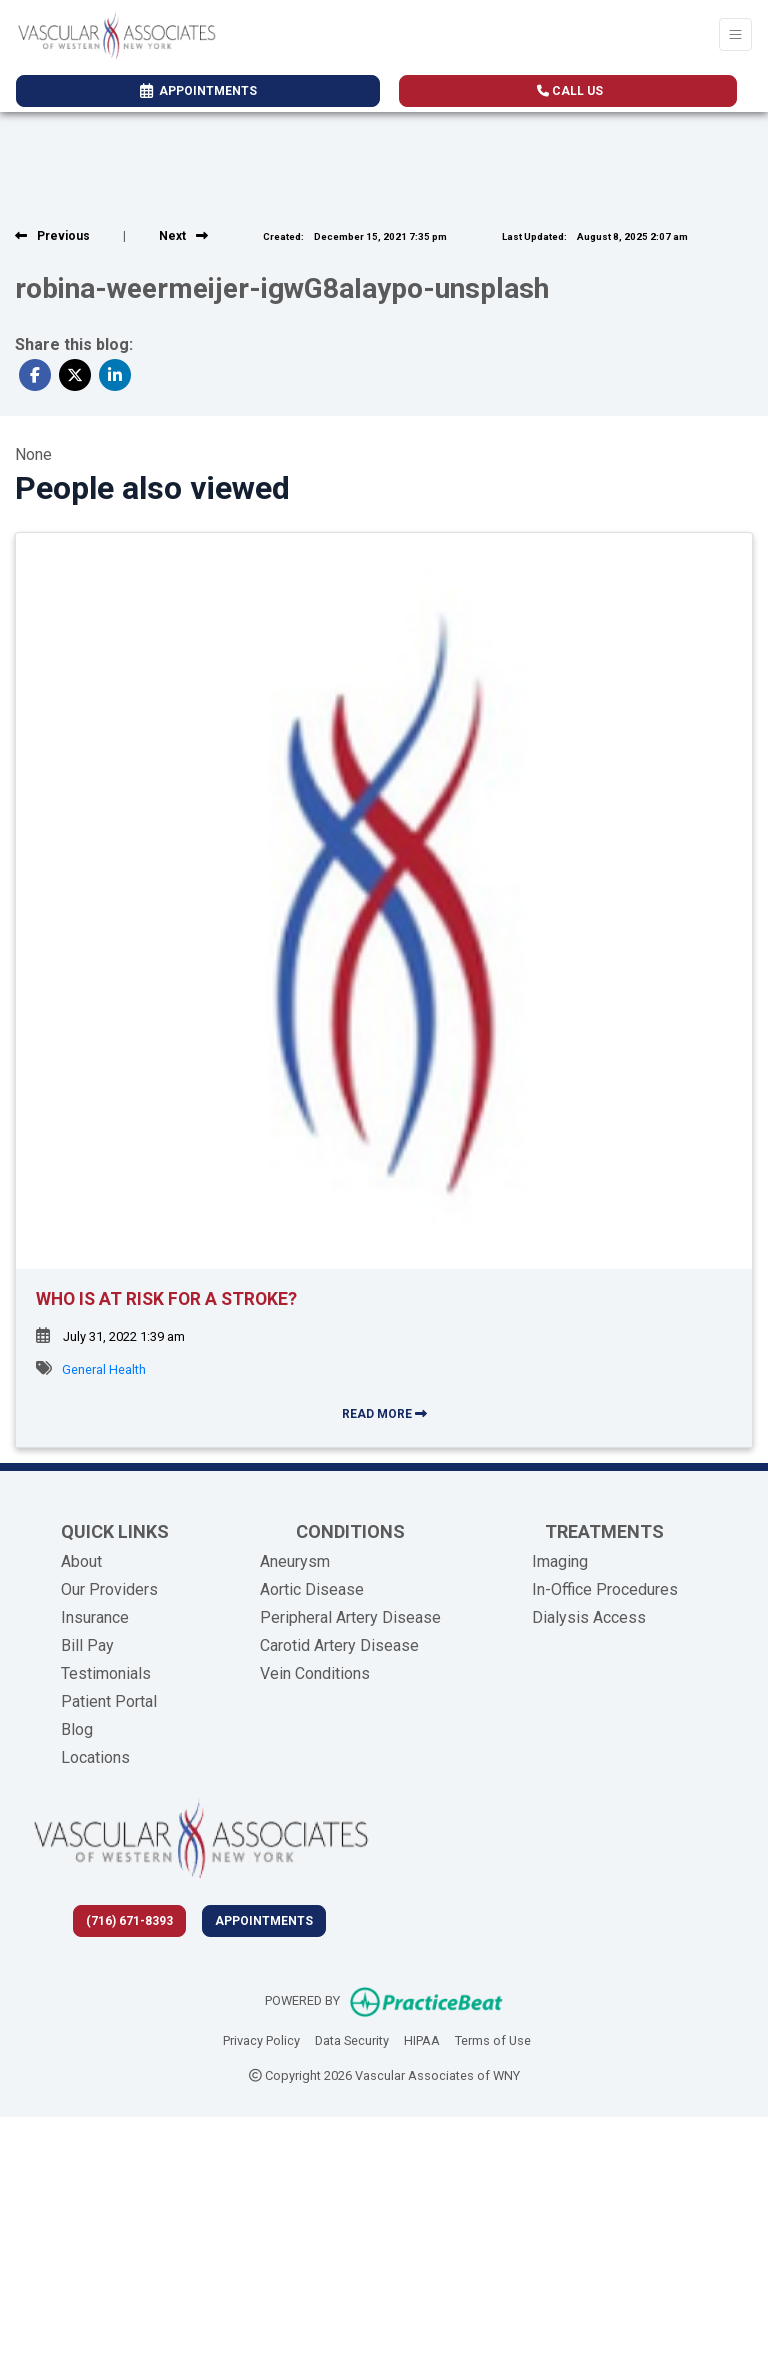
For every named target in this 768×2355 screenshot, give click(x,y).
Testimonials (106, 1673)
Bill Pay (87, 1645)
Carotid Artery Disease (339, 1645)
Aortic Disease (312, 1589)
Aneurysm (295, 1561)
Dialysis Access (589, 1617)
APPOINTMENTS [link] (198, 91)
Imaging (560, 1561)
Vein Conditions (315, 1673)
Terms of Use (493, 2039)
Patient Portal (109, 1701)
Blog (77, 1729)
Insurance (95, 1617)
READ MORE (384, 1414)
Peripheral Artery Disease (350, 1617)
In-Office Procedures (605, 1589)
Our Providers (109, 1589)
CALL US (570, 91)
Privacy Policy (261, 2039)
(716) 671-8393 (129, 1921)
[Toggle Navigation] (735, 34)
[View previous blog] (52, 236)
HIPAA (422, 2039)
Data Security (352, 2039)
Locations (95, 1757)
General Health (104, 1369)
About (81, 1561)
